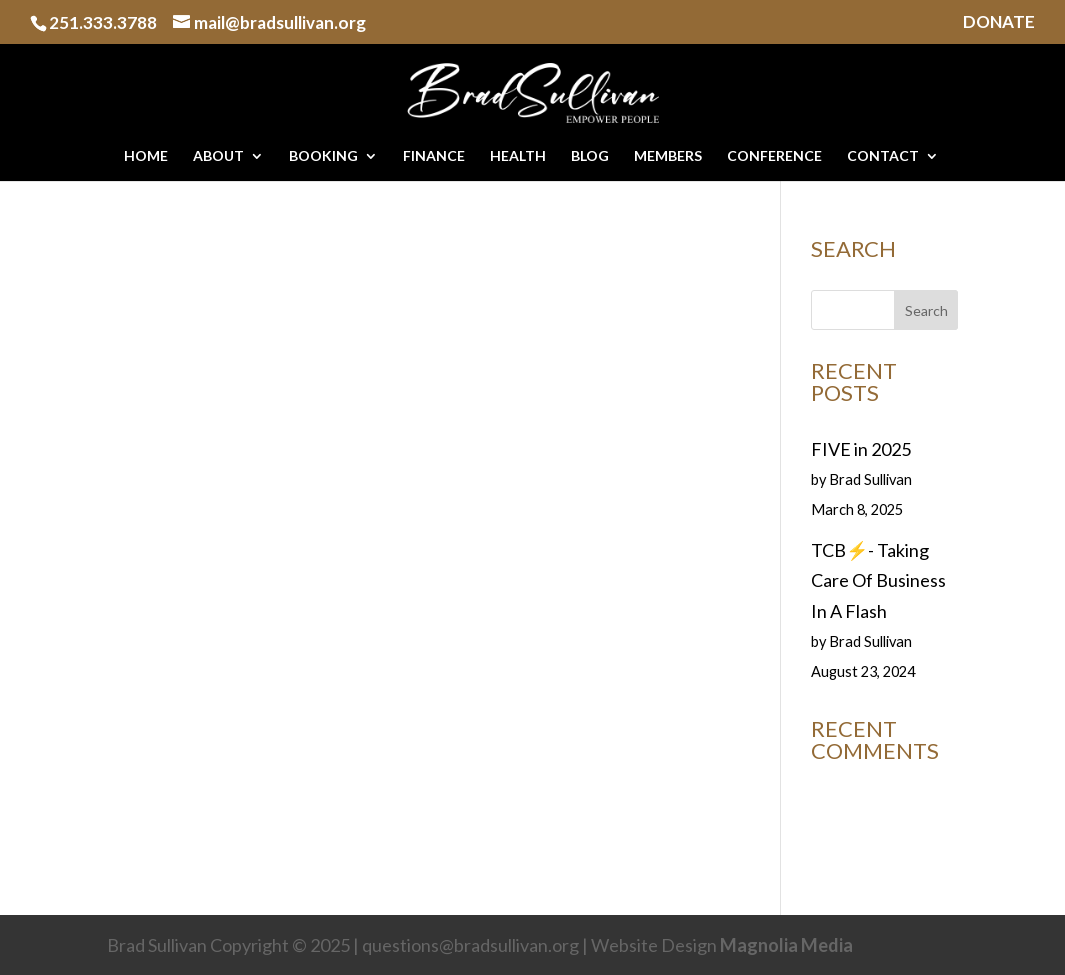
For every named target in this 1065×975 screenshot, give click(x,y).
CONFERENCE (774, 156)
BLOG (590, 156)
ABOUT (218, 156)
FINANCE (434, 156)
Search (926, 310)
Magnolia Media (786, 945)
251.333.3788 (103, 22)
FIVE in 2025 (861, 449)
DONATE (999, 22)
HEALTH (518, 156)
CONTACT (883, 156)
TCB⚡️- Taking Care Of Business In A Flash (878, 580)
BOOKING (323, 156)
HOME (146, 156)
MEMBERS (668, 156)
